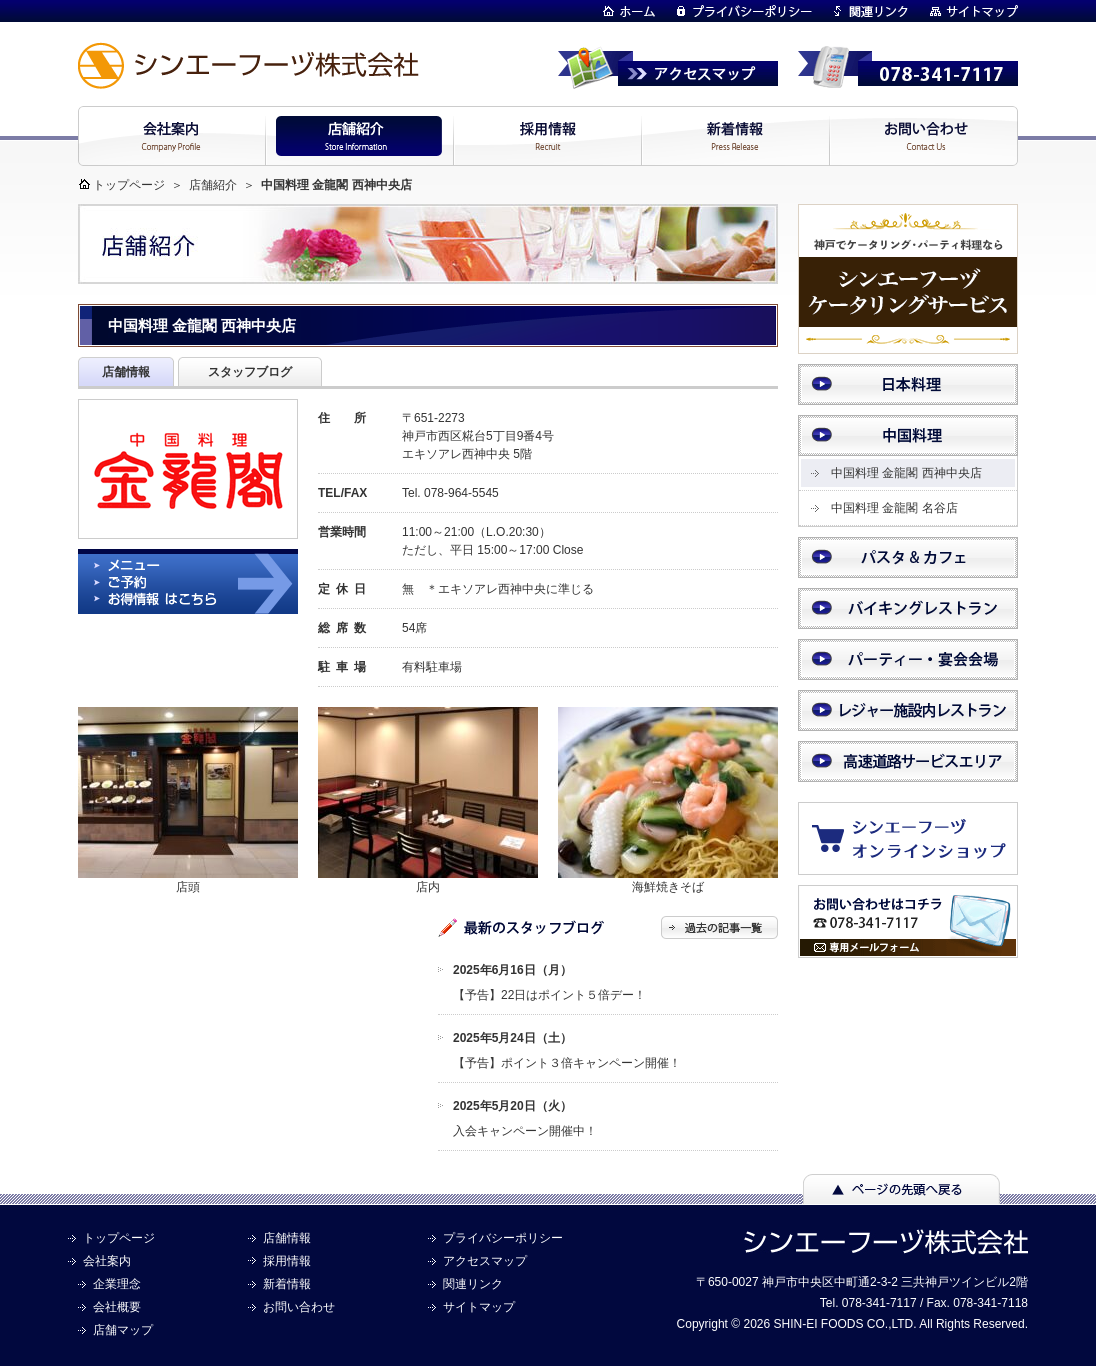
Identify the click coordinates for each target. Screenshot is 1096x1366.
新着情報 (287, 1284)
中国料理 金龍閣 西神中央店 (906, 473)
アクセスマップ (485, 1261)
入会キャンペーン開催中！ (525, 1131)
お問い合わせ (299, 1307)
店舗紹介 (213, 185)
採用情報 (287, 1261)
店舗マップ (123, 1330)
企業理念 (117, 1284)
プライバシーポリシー (503, 1238)
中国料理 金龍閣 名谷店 (894, 508)
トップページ (129, 185)
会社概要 (117, 1307)
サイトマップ (479, 1307)
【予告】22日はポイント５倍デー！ (549, 995)
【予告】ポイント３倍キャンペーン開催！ (567, 1063)
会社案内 (107, 1261)
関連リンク (473, 1284)
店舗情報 (287, 1238)
